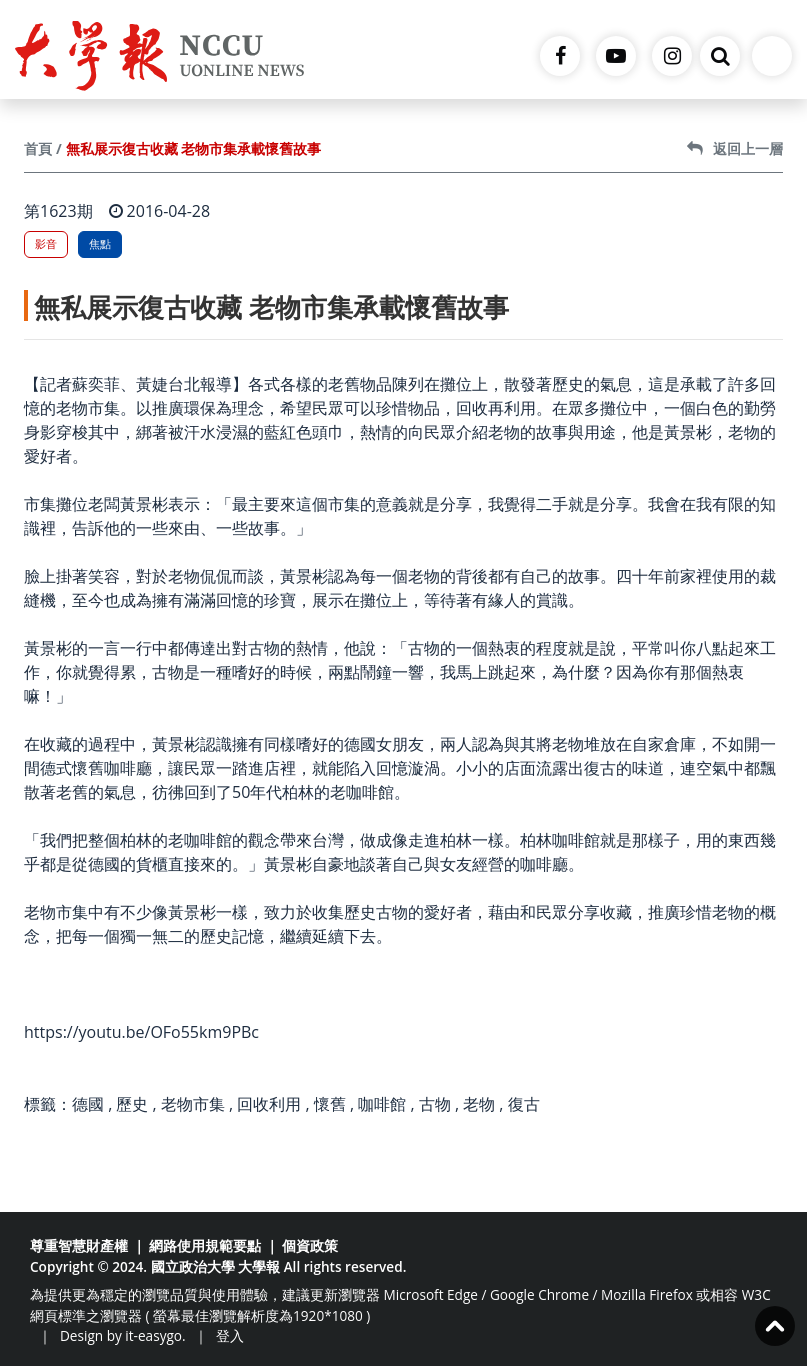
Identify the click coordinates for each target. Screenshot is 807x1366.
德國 (88, 1104)
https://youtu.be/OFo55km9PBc (141, 1032)
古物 (435, 1104)
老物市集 (193, 1104)
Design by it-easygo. (123, 1335)
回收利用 (269, 1104)
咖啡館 (382, 1104)
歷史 (132, 1104)
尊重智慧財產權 (79, 1245)
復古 (524, 1104)
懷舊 (330, 1104)
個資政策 (310, 1245)
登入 (230, 1335)
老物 (479, 1104)
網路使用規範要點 (205, 1245)
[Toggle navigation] (772, 56)
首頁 (38, 148)
